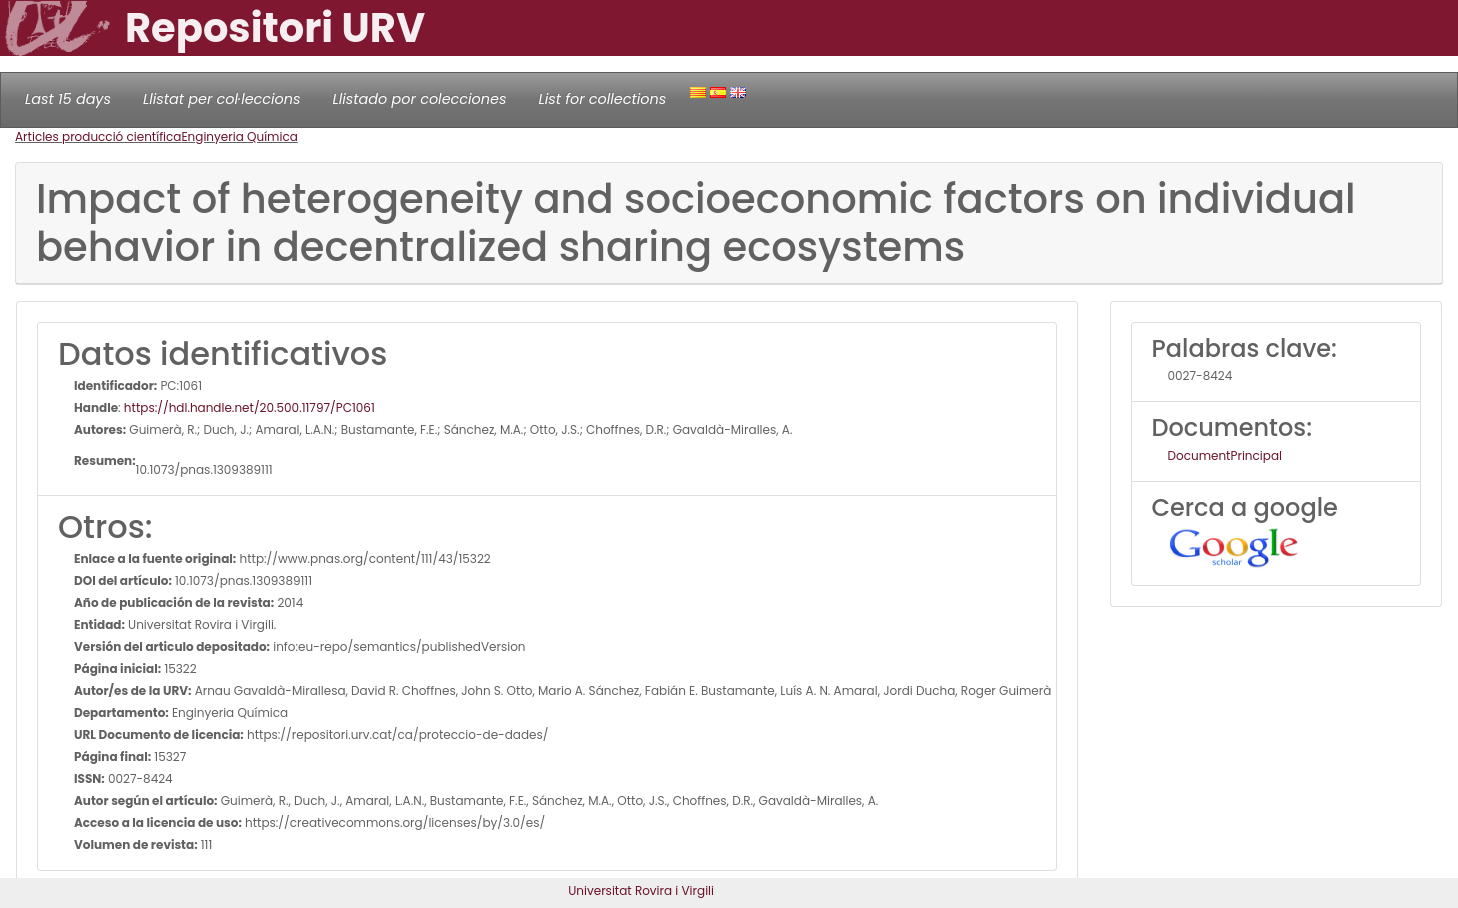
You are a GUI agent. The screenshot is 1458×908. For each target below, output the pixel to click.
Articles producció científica (98, 136)
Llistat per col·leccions (222, 99)
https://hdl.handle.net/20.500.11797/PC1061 (249, 407)
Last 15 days (68, 99)
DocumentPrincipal (1225, 455)
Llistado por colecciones (420, 99)
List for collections (602, 99)
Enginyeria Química (239, 136)
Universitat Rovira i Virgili (641, 890)
